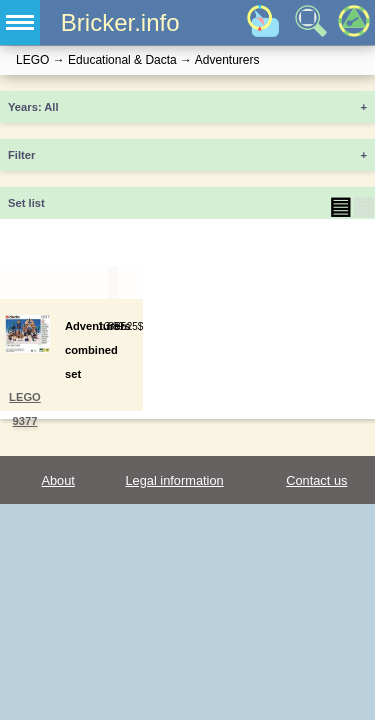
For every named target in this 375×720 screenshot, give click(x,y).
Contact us (316, 480)
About (57, 480)
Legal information (174, 480)
